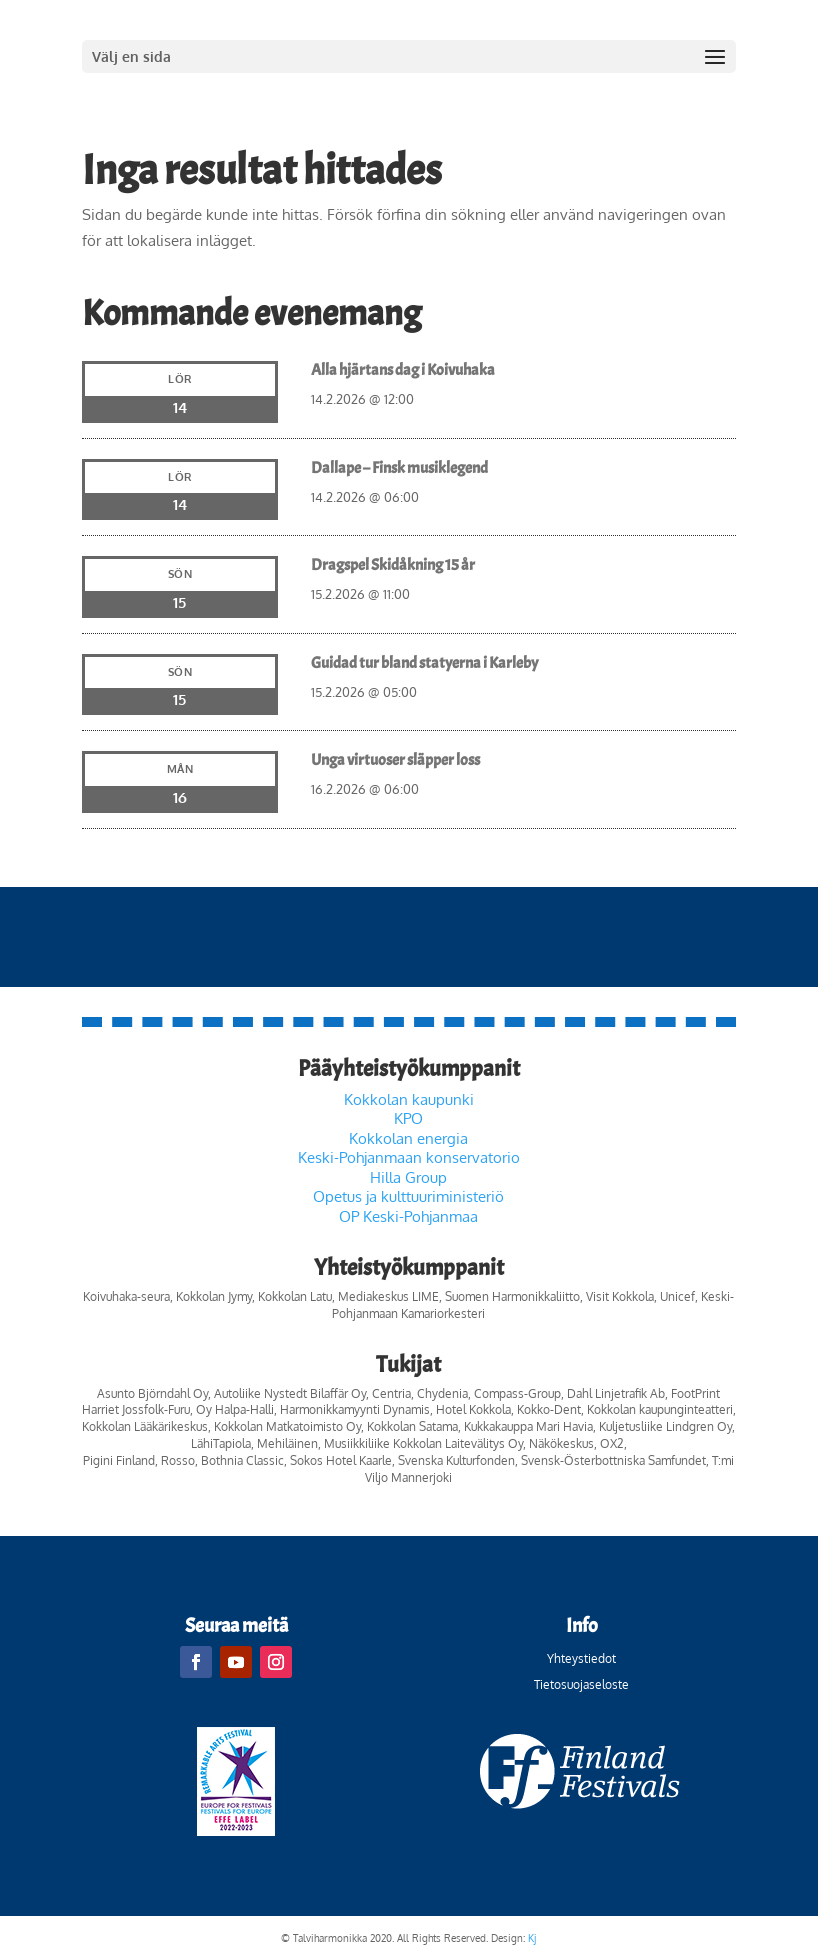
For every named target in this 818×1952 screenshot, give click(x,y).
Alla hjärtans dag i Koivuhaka (403, 370)
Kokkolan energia (408, 1138)
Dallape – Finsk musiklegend (399, 468)
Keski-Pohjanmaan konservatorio (409, 1157)
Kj (532, 1938)
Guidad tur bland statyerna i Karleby (424, 663)
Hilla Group (408, 1177)
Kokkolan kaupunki (409, 1099)
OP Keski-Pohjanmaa (408, 1216)
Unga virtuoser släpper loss (395, 760)
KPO (408, 1118)
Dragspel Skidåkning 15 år (393, 565)
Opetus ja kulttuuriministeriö (408, 1196)
